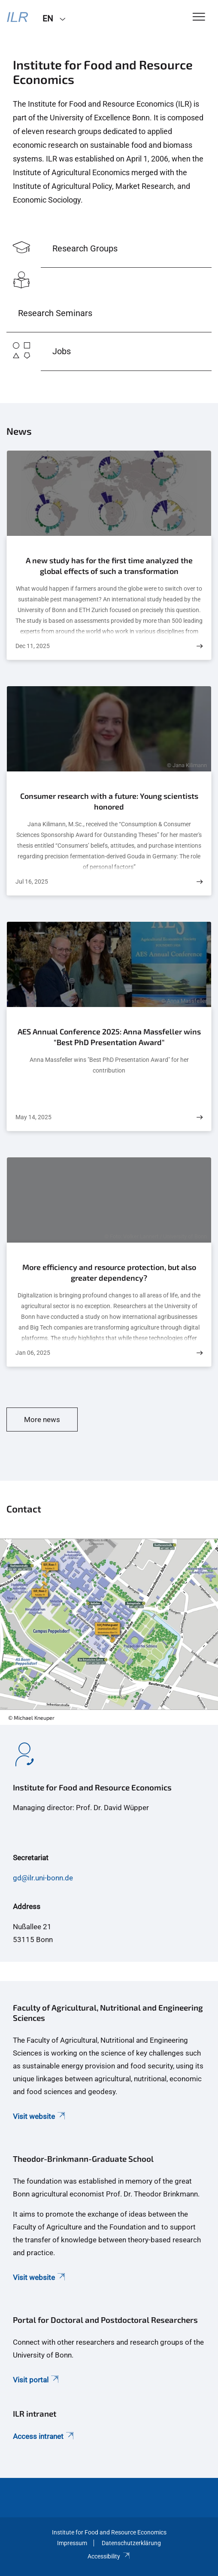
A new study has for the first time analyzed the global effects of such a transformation (109, 566)
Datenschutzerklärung (131, 2543)
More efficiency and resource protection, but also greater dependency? (109, 1272)
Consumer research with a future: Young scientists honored (109, 801)
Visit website (40, 2116)
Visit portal (36, 2380)
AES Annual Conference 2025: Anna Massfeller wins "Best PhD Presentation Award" (109, 1037)
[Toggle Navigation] (199, 17)
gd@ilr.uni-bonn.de (43, 1878)
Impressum (72, 2543)
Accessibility (109, 2556)
